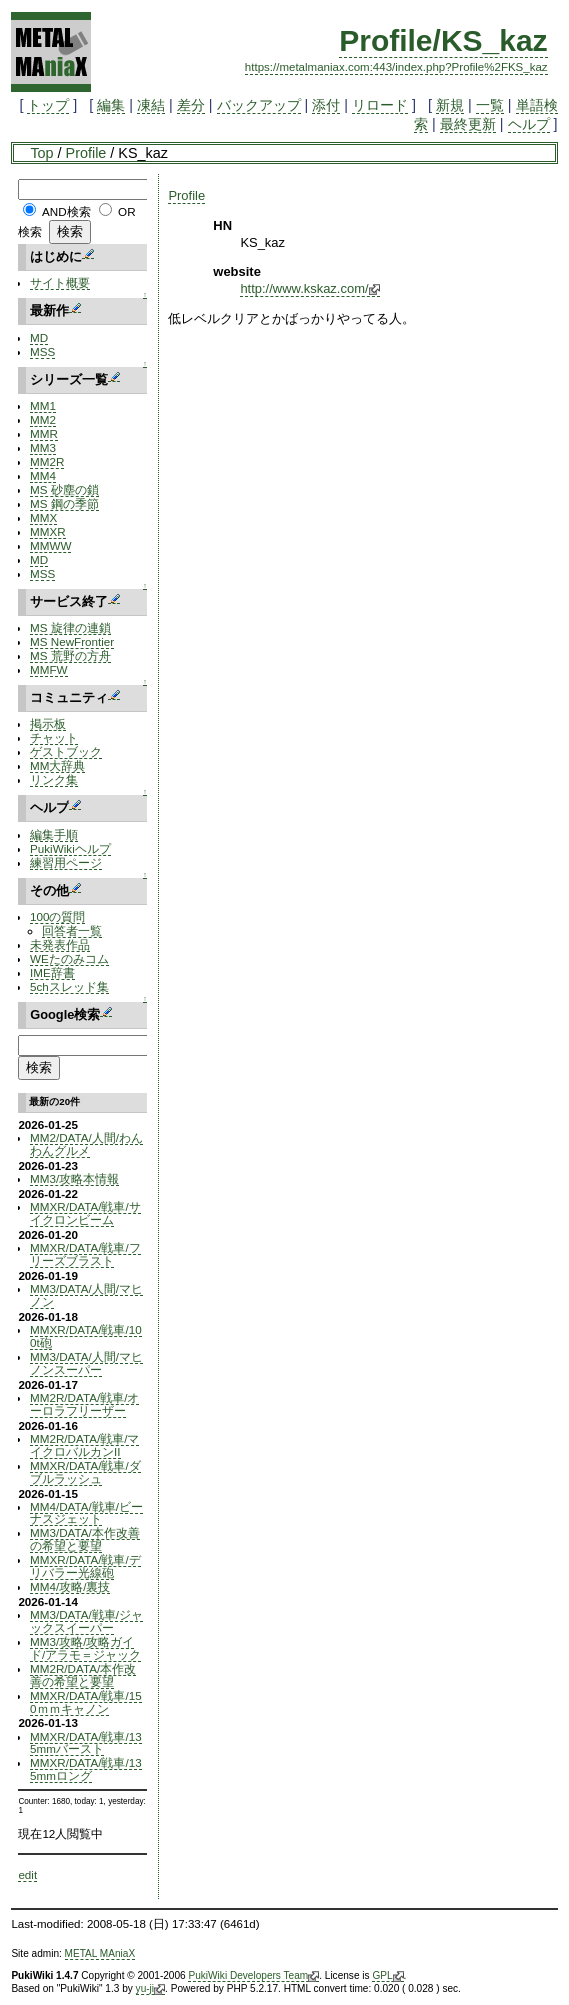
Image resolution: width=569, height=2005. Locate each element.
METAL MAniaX (100, 1953)
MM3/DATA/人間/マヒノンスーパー (86, 1363)
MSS (42, 351)
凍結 (151, 105)
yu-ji (150, 1989)
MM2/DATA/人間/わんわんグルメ (86, 1144)
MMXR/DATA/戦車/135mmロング (86, 1769)
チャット (54, 737)
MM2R (47, 461)
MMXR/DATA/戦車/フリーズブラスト (85, 1254)
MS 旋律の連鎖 (70, 627)
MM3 (43, 447)
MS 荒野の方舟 (70, 655)
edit (27, 1874)
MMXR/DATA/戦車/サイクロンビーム (85, 1213)
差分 (191, 105)
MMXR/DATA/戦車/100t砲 (86, 1336)
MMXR (48, 531)
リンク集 (54, 779)
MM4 (43, 475)
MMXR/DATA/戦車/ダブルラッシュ (85, 1472)
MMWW (50, 545)
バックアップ (259, 105)
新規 (450, 105)
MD (39, 337)
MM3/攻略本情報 (74, 1178)
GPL (387, 1976)
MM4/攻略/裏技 (70, 1586)
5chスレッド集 (69, 986)
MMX (43, 517)
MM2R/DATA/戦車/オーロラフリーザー (84, 1404)
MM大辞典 (57, 765)
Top (41, 153)
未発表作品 (60, 944)
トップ (48, 105)
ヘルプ (529, 124)
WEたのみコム (69, 958)
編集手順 (54, 834)
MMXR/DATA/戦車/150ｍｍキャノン (86, 1702)
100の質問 (57, 916)
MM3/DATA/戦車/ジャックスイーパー (86, 1621)
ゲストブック (66, 751)
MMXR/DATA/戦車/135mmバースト (86, 1743)
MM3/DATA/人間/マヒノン (86, 1295)
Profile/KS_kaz (443, 40)
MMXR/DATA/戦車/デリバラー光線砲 (85, 1566)
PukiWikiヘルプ (70, 848)
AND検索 (66, 211)
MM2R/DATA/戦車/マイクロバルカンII (84, 1445)
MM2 (43, 419)
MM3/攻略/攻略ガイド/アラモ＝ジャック (85, 1648)
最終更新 (468, 124)
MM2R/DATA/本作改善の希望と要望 (83, 1675)
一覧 (490, 105)
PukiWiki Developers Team (253, 1976)
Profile (86, 153)
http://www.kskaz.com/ (309, 288)
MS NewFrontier (72, 641)
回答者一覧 (72, 930)
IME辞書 (52, 972)
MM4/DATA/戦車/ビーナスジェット (86, 1513)
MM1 (43, 405)
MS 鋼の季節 (64, 503)
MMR (44, 433)
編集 (111, 105)
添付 (326, 105)
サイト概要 (60, 282)
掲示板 (48, 723)
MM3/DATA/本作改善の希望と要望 (85, 1539)
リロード (380, 105)
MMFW (49, 669)
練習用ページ (66, 862)
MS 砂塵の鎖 (64, 489)
